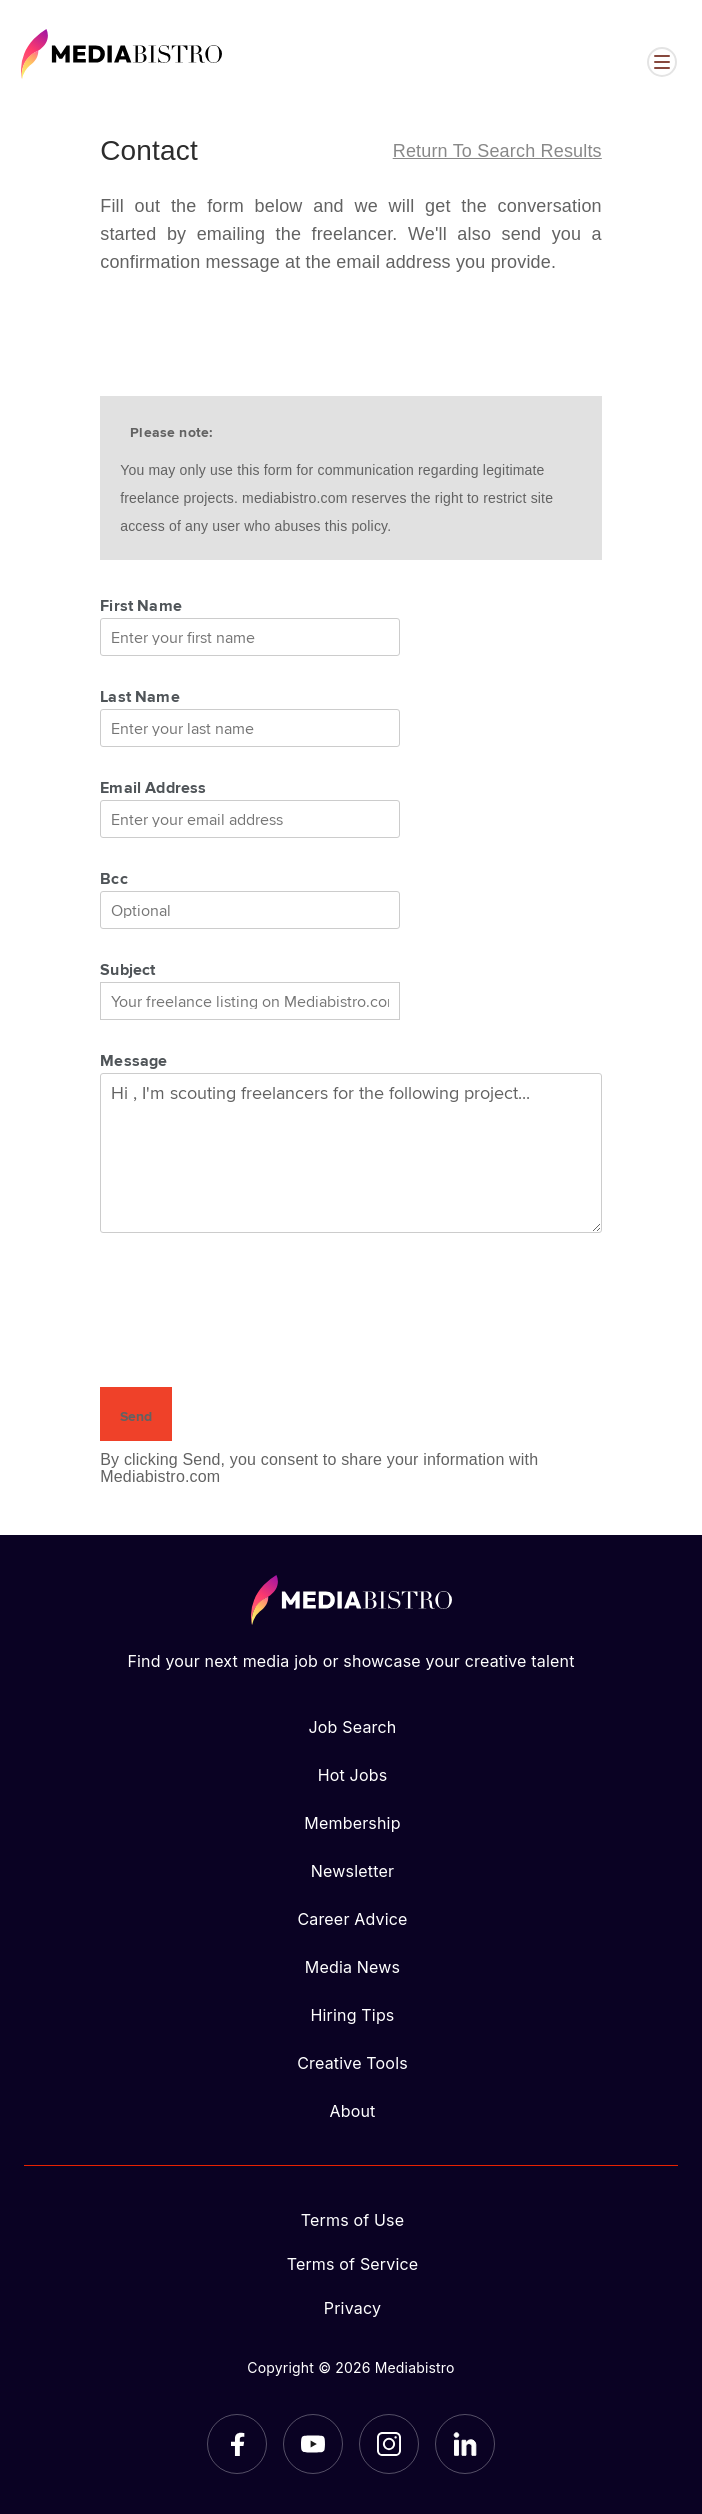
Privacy (352, 2308)
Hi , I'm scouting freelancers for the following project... (351, 1153)
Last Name (140, 696)
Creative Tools (352, 2063)
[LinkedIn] (465, 2444)
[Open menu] (662, 62)
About (352, 2111)
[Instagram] (389, 2444)
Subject (127, 969)
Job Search (353, 1727)
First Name (141, 605)
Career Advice (352, 1919)
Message (133, 1060)
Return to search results (497, 151)
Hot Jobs (353, 1775)
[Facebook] (237, 2444)
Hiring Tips (352, 2015)
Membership (352, 1823)
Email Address (153, 787)
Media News (352, 1967)
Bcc (114, 878)
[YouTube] (313, 2444)
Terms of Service (353, 2264)
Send (136, 1416)
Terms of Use (353, 2220)
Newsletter (352, 1871)
